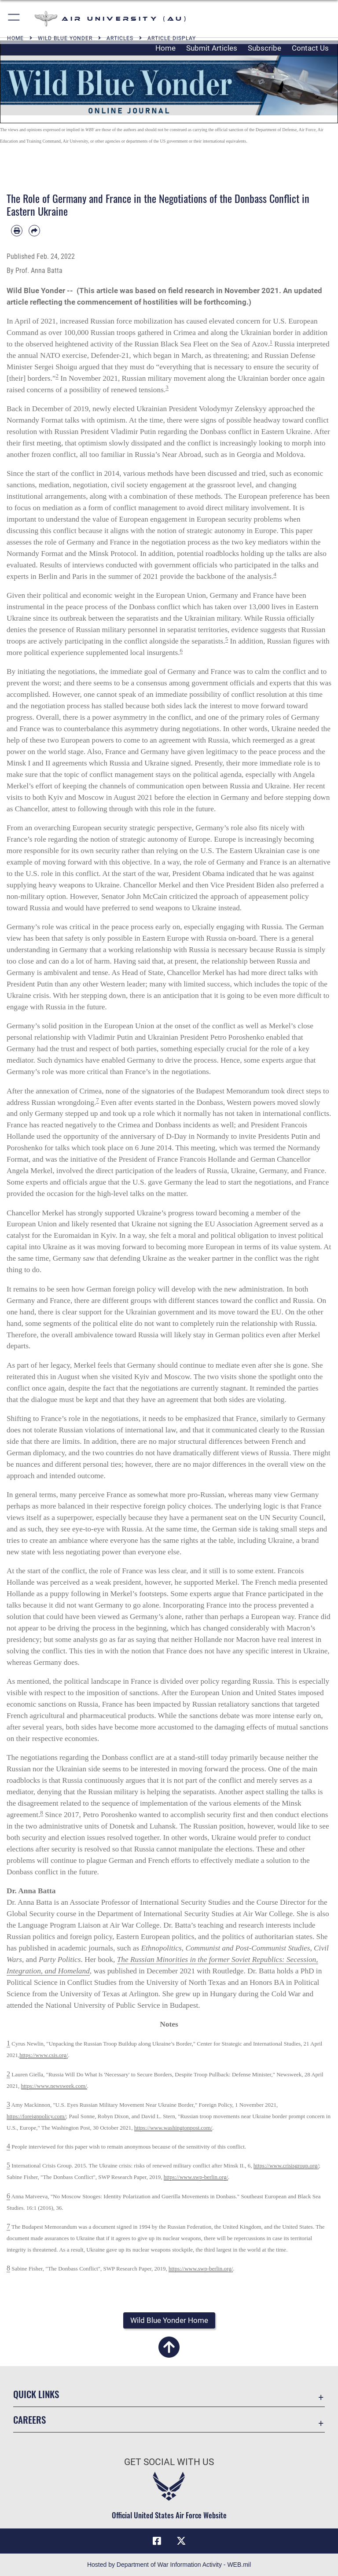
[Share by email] (34, 230)
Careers (29, 2419)
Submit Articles (211, 48)
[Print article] (16, 230)
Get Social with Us (169, 2462)
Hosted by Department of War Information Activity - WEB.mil (169, 2564)
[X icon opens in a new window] (181, 2540)
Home (165, 48)
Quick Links (36, 2394)
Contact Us (310, 48)
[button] (14, 18)
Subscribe (264, 48)
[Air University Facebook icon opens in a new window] (156, 2540)
